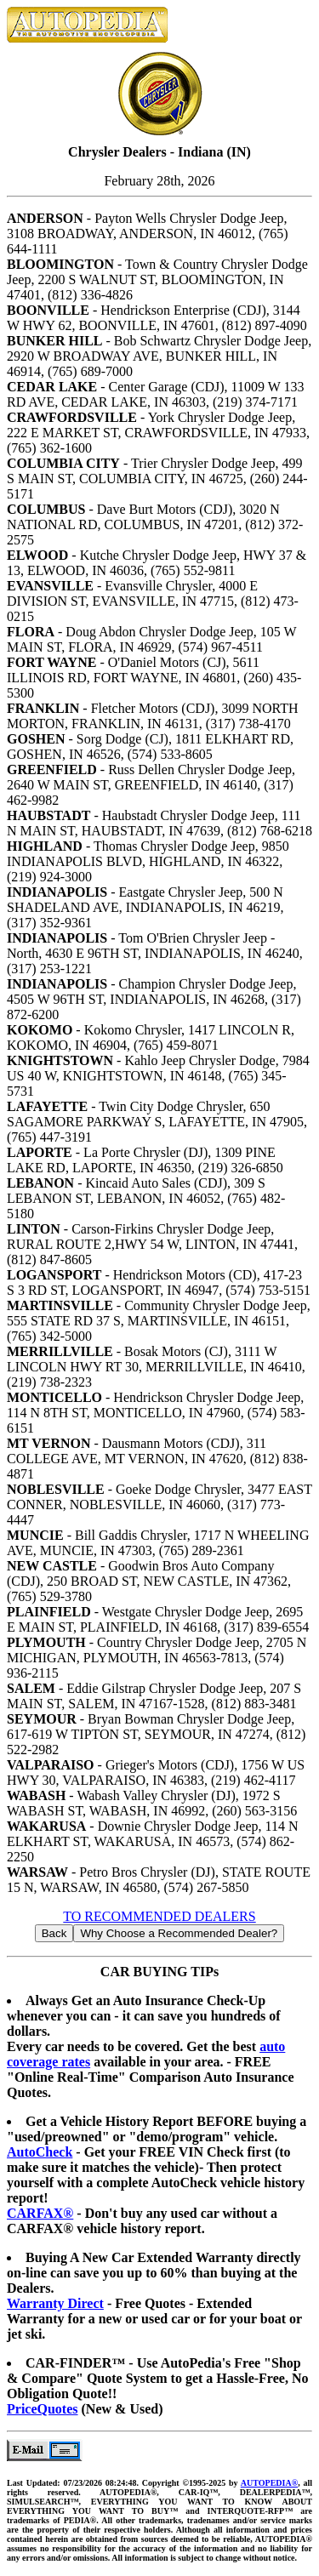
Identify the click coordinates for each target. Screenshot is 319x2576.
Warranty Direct (55, 2303)
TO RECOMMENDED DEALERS (159, 1916)
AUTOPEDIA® (269, 2483)
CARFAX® (40, 2213)
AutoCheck (39, 2152)
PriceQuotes (42, 2409)
